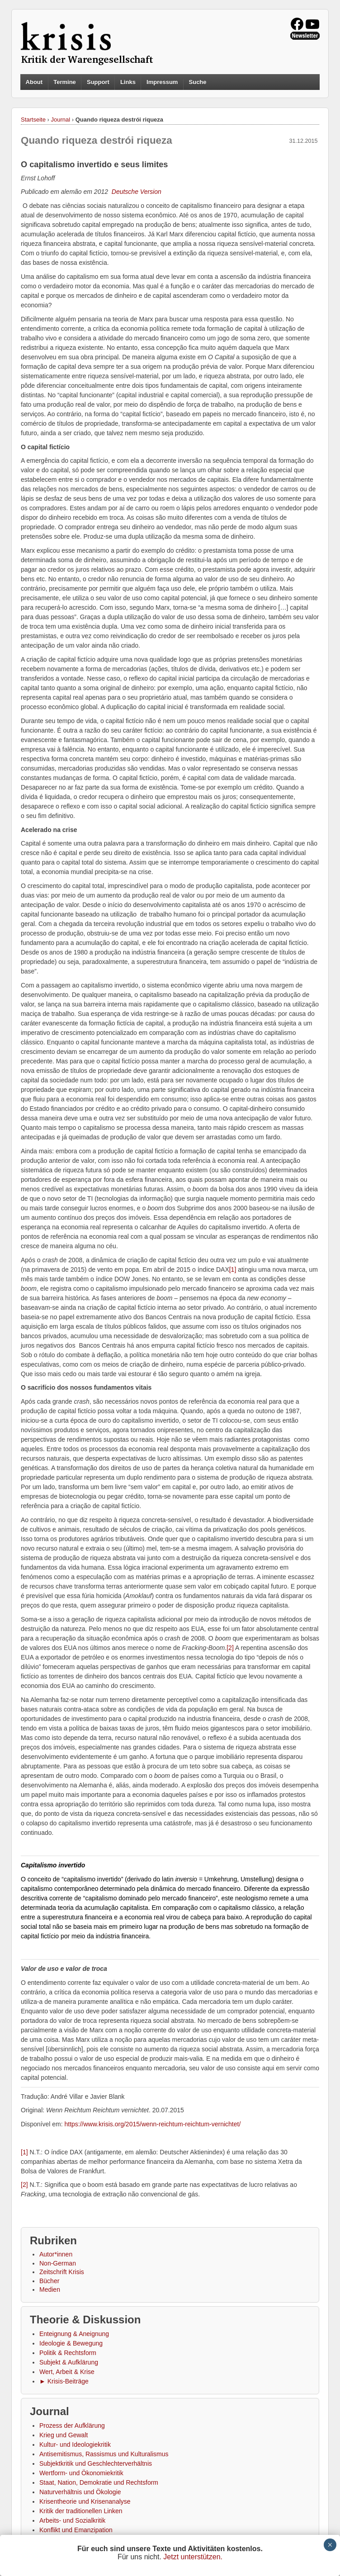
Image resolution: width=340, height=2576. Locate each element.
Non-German (57, 2263)
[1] (232, 1269)
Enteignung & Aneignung (74, 2333)
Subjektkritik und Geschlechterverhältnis (95, 2463)
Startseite (33, 119)
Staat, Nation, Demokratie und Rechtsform (98, 2482)
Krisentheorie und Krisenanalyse (85, 2501)
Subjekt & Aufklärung (68, 2362)
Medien (49, 2289)
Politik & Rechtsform (67, 2352)
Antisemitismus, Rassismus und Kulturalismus (104, 2454)
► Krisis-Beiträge (64, 2381)
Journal (61, 119)
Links (128, 82)
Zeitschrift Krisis (61, 2271)
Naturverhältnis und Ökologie (80, 2492)
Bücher (49, 2281)
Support (98, 82)
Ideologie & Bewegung (71, 2343)
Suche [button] (198, 82)
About (34, 82)
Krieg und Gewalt (63, 2435)
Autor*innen (55, 2254)
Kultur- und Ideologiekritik (75, 2444)
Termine (64, 82)
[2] (230, 1647)
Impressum (162, 82)
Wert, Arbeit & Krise (66, 2371)
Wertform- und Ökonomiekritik (81, 2473)
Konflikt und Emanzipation (76, 2530)
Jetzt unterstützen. (192, 2557)
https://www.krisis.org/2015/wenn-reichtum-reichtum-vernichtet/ (152, 2124)
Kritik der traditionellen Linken (81, 2511)
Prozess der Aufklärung (72, 2425)
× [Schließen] (329, 2545)
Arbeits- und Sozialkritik (72, 2520)
